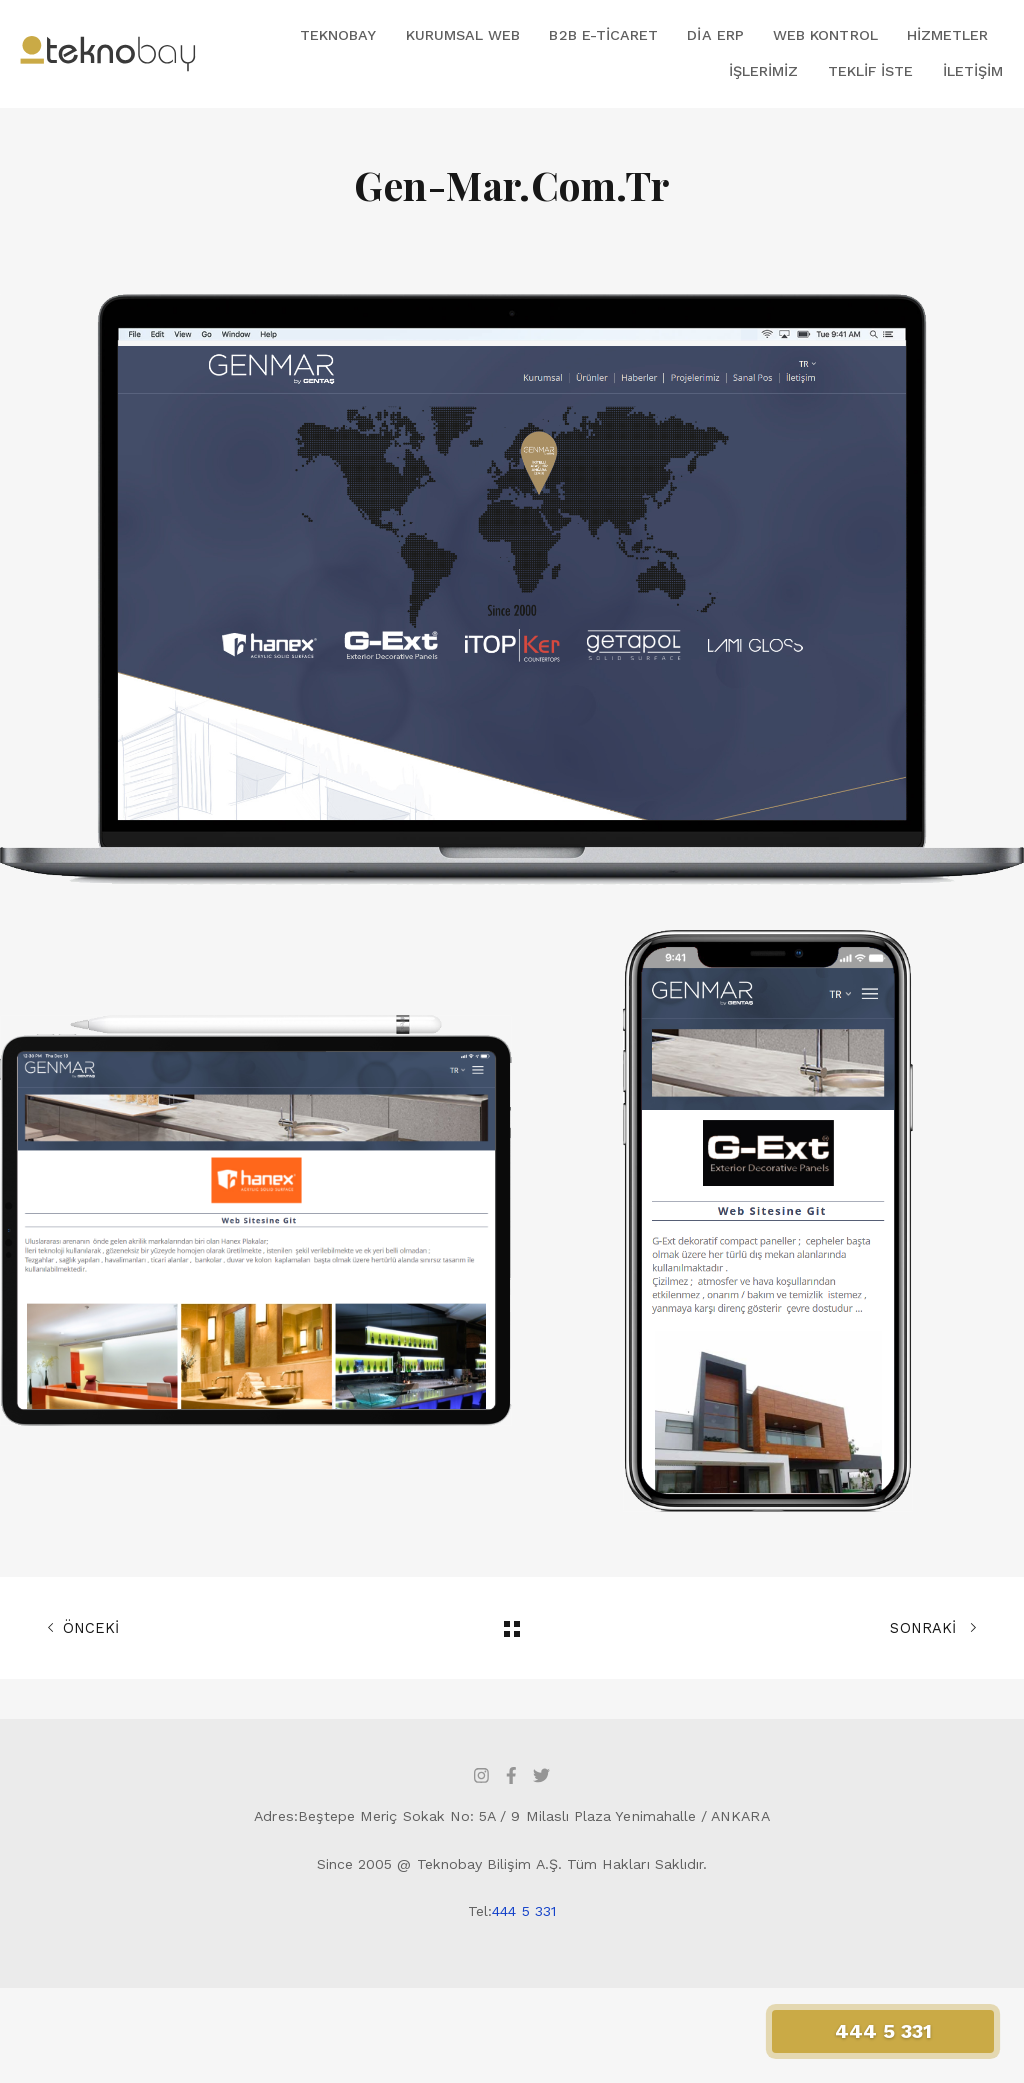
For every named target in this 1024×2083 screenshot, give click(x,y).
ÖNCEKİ (83, 1628)
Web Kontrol (825, 35)
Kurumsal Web (463, 35)
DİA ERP (715, 35)
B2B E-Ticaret (603, 35)
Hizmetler (948, 35)
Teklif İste (871, 71)
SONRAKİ (933, 1628)
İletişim (973, 71)
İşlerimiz (764, 71)
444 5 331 (524, 1911)
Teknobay (338, 35)
